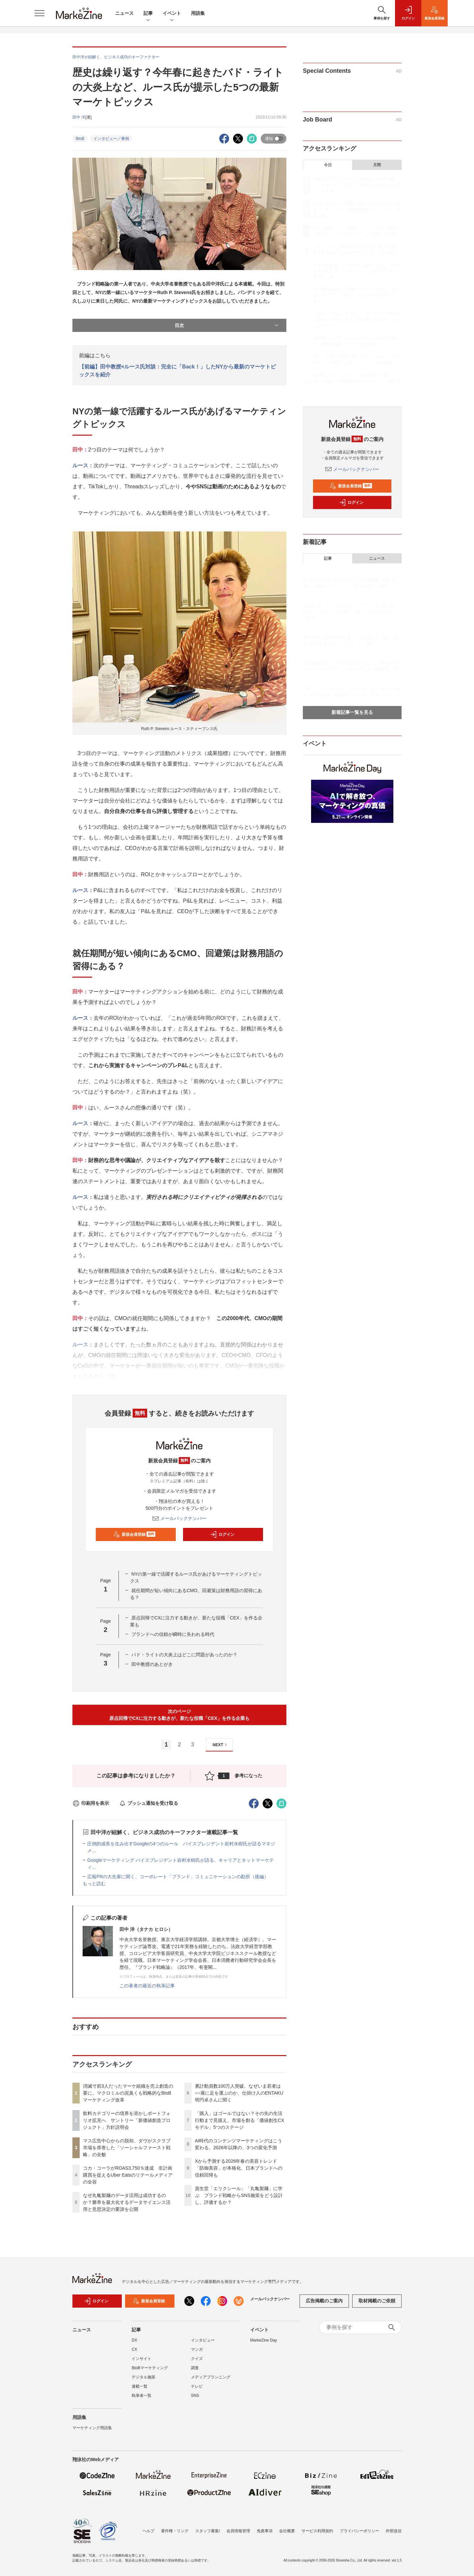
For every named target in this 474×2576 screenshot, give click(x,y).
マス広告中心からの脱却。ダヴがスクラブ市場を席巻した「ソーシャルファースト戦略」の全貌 (127, 2147)
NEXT (221, 1745)
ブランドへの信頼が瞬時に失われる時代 (172, 1634)
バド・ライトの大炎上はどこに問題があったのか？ (184, 1654)
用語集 (198, 13)
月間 (377, 165)
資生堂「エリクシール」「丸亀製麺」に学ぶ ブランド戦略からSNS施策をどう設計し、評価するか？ (239, 2195)
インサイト (141, 2362)
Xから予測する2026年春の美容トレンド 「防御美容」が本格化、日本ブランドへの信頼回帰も (238, 2168)
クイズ (197, 2362)
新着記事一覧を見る (352, 712)
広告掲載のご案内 (324, 2305)
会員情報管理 (238, 2531)
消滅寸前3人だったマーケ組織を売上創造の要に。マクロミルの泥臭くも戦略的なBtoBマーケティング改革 (128, 2092)
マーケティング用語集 (92, 2431)
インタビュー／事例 (111, 138)
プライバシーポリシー (359, 2531)
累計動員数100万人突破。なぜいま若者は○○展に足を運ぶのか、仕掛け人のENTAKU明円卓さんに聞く (239, 2092)
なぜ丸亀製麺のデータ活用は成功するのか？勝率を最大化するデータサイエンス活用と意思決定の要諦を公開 (127, 2202)
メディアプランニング (210, 2381)
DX (134, 2344)
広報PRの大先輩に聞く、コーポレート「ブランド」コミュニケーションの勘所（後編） (178, 1876)
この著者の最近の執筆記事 (147, 1985)
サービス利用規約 (317, 2531)
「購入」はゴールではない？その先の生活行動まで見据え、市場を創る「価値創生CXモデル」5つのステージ (239, 2120)
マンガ (197, 2353)
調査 (195, 2372)
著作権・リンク (175, 2531)
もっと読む (94, 1883)
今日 (328, 165)
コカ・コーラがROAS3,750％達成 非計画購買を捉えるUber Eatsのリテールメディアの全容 (127, 2174)
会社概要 (287, 2531)
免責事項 (265, 2531)
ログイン (222, 1534)
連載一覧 (139, 2390)
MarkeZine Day (263, 2344)
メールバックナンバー (179, 1518)
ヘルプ (148, 2531)
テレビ (197, 2390)
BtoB (80, 138)
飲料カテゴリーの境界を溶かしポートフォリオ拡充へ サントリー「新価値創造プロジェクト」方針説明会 (127, 2120)
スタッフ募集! (207, 2531)
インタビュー (203, 2344)
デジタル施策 (143, 2381)
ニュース (124, 13)
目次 (227, 325)
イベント (172, 14)
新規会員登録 (134, 1534)
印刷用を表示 (90, 1803)
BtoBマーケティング (150, 2372)
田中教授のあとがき (152, 1664)
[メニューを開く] (39, 13)
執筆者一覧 (141, 2399)
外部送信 (394, 2531)
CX (134, 2353)
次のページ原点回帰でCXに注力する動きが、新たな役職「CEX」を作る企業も (179, 1715)
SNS (195, 2399)
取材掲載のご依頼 (376, 2305)
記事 (148, 14)
